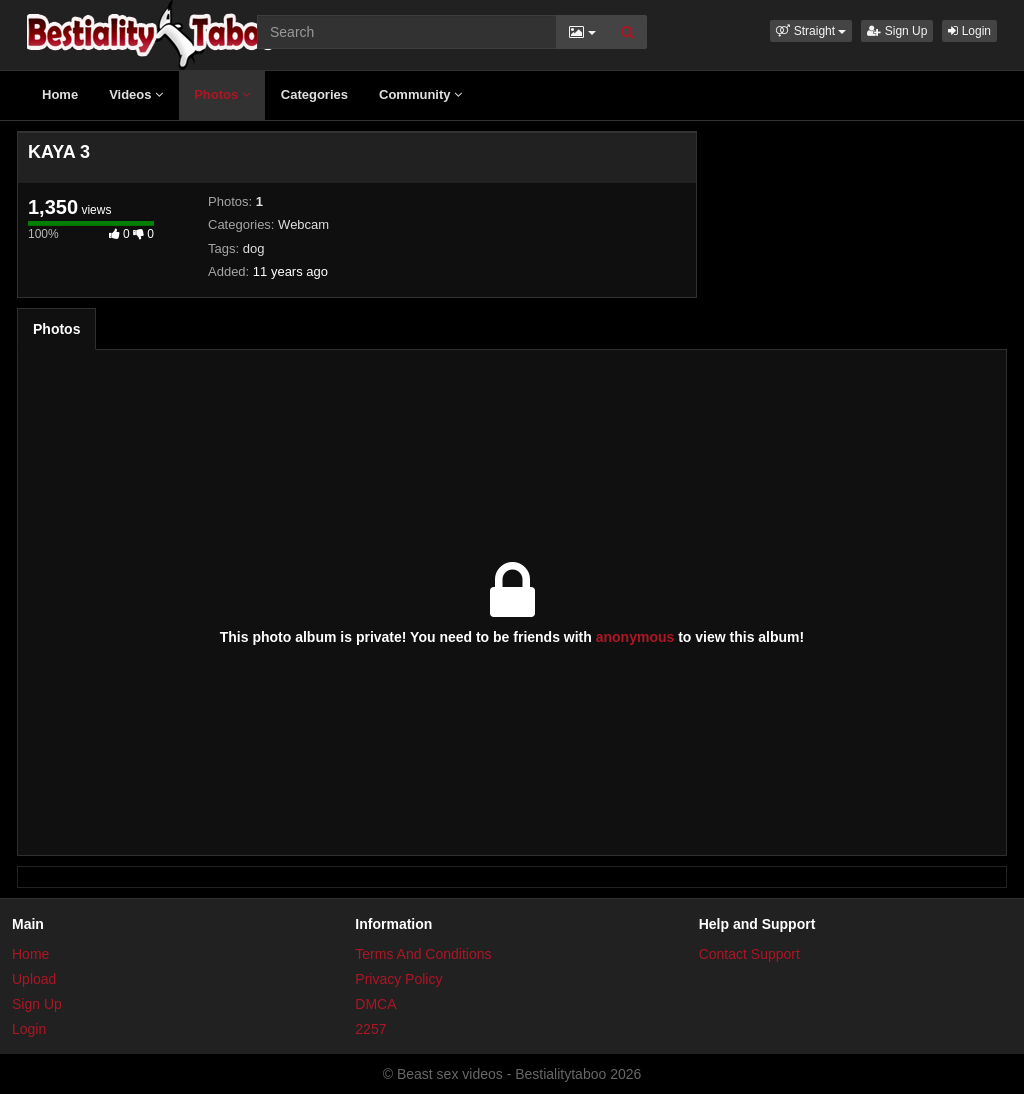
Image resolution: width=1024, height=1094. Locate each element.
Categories (314, 94)
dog (254, 248)
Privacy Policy (398, 979)
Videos (136, 94)
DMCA (375, 1004)
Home (60, 94)
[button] (811, 31)
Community (420, 94)
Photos (222, 94)
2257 (370, 1029)
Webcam (303, 224)
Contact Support (749, 954)
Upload (34, 979)
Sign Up (897, 31)
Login (969, 31)
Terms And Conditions (423, 954)
